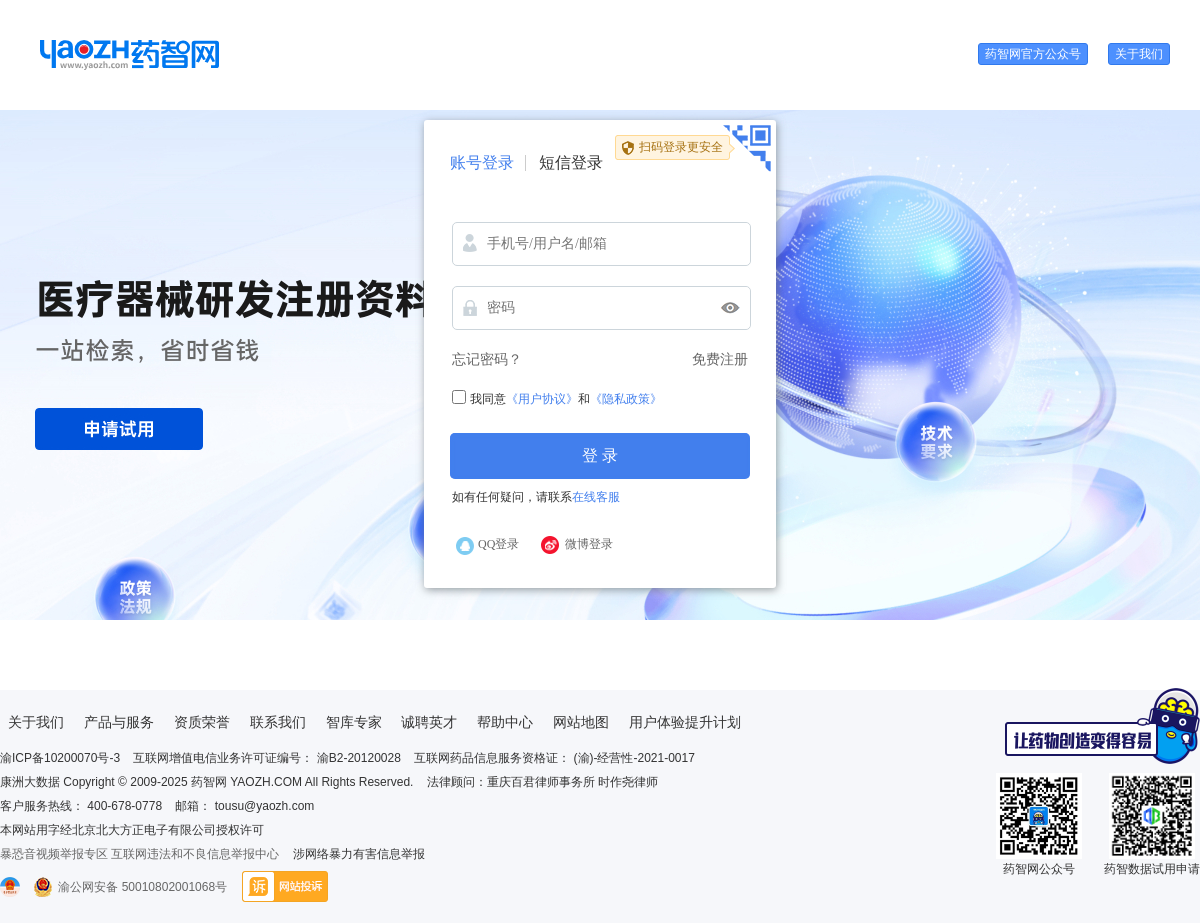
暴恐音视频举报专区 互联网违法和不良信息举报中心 (139, 854)
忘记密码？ (487, 359)
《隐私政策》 (626, 399)
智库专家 (354, 722)
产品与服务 (119, 722)
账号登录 (482, 162)
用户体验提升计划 (685, 722)
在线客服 (596, 497)
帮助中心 (505, 722)
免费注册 (720, 359)
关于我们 (1139, 54)
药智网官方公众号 (1033, 54)
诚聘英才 (429, 722)
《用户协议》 (542, 399)
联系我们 (278, 722)
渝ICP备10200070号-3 (60, 758)
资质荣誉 (202, 722)
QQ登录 (498, 544)
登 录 (600, 455)
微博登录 (589, 544)
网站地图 (581, 722)
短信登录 (571, 162)
